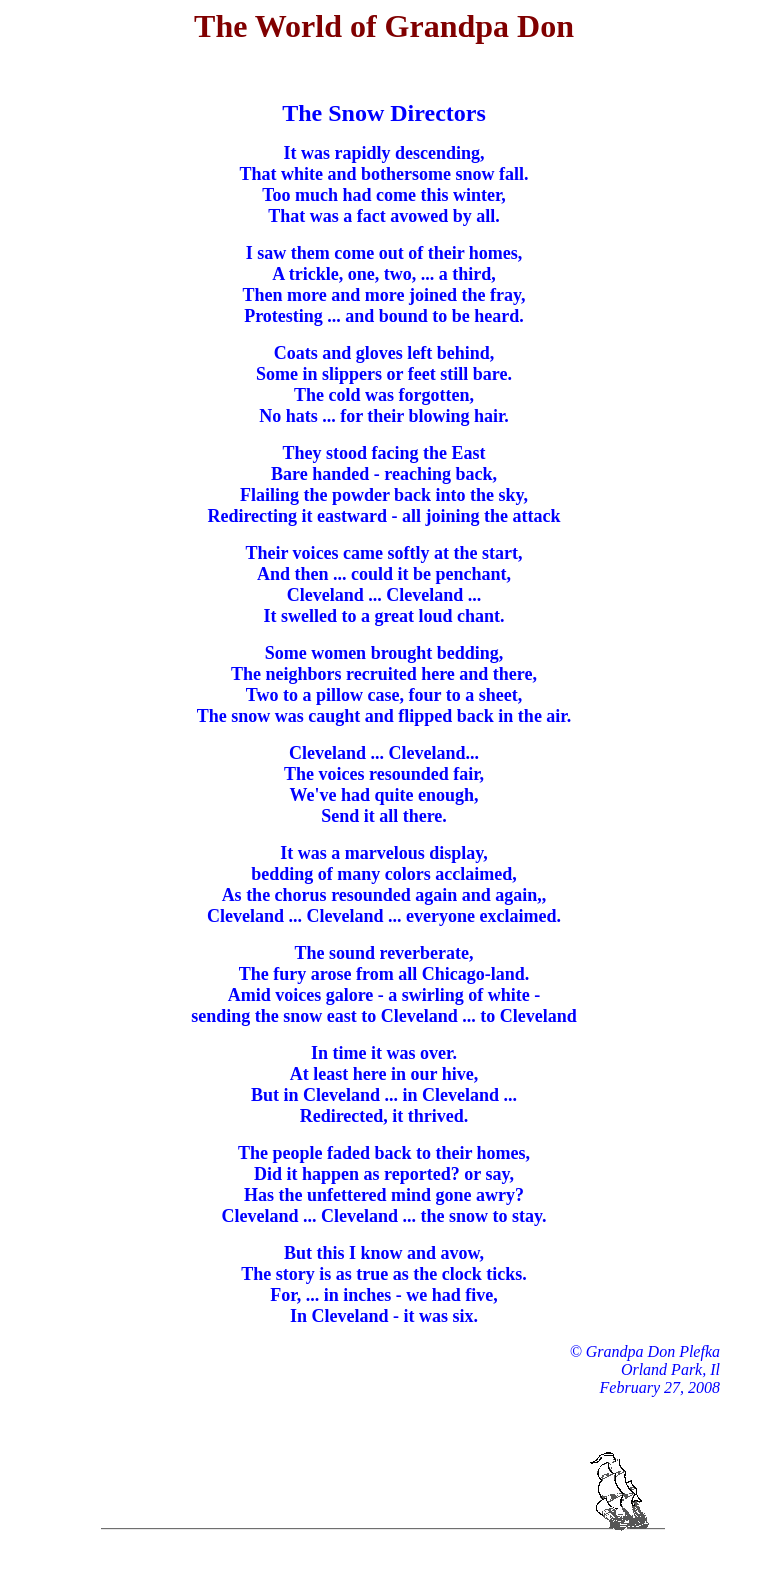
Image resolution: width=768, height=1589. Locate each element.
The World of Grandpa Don (384, 26)
